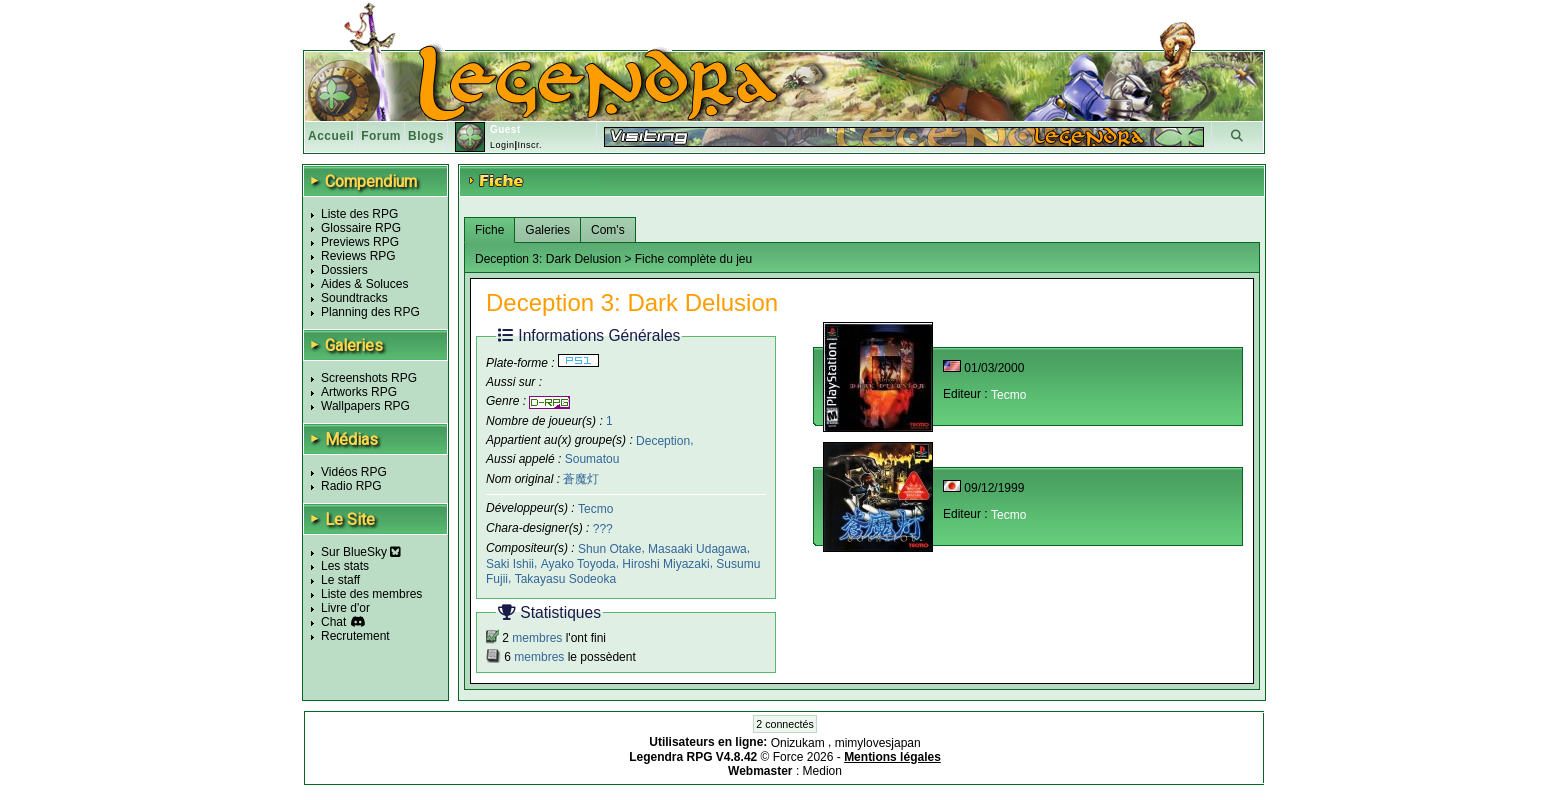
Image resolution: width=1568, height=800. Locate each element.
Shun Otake (609, 549)
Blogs (426, 136)
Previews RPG (360, 242)
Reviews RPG (358, 256)
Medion (822, 771)
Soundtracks (354, 298)
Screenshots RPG (369, 378)
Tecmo (595, 509)
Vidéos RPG (354, 472)
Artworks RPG (359, 392)
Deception (663, 440)
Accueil (331, 136)
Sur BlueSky (361, 552)
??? (603, 529)
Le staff (340, 580)
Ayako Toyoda (578, 564)
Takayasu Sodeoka (565, 578)
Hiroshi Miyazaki (665, 564)
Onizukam (799, 743)
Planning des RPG (370, 312)
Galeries (547, 230)
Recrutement (355, 636)
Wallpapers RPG (365, 406)
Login (502, 145)
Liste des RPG (359, 214)
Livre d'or (345, 608)
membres (537, 638)
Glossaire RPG (361, 228)
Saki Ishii (510, 564)
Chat (333, 622)
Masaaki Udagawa (697, 549)
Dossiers (344, 270)
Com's (608, 230)
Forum (381, 136)
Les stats (345, 566)
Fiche (489, 230)
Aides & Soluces (364, 284)
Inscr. (529, 145)
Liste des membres (371, 594)
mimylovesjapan (878, 743)
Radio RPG (351, 486)
